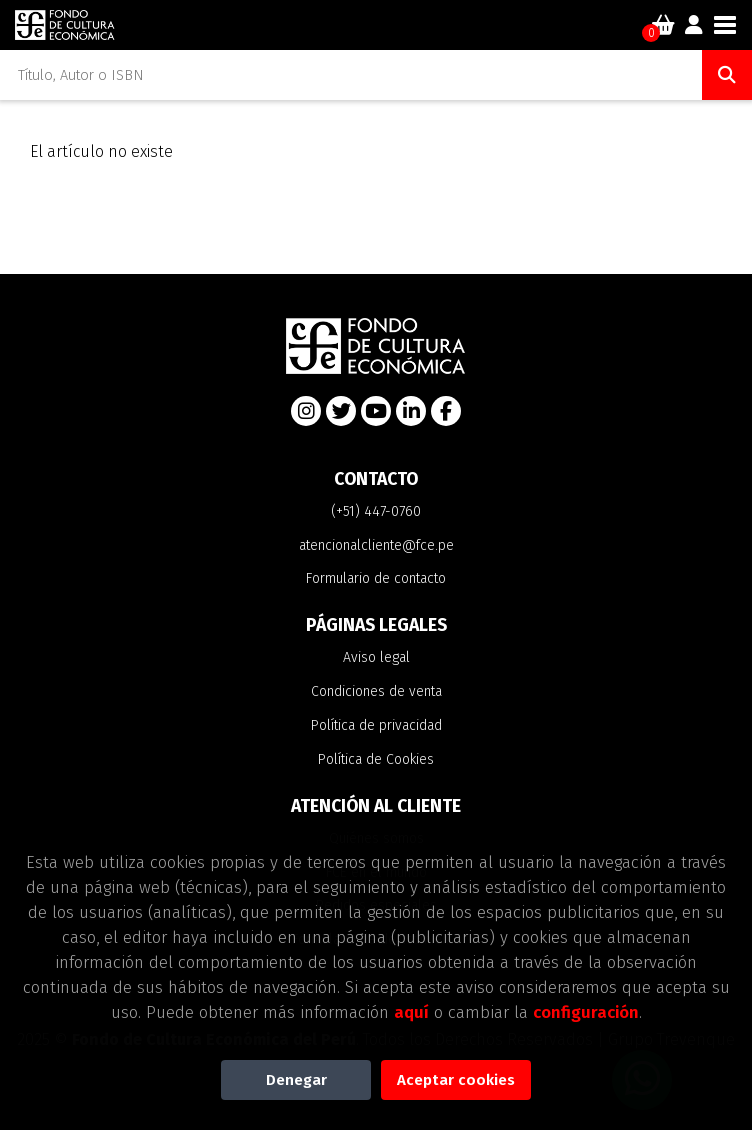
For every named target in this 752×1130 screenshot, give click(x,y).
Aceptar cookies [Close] (456, 1080)
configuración (586, 1012)
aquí (411, 1012)
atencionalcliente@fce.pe (376, 545)
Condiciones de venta (376, 691)
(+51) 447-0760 (376, 511)
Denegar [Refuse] (296, 1080)
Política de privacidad (376, 725)
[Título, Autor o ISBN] (351, 75)
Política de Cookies (376, 759)
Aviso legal (376, 657)
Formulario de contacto (376, 578)
